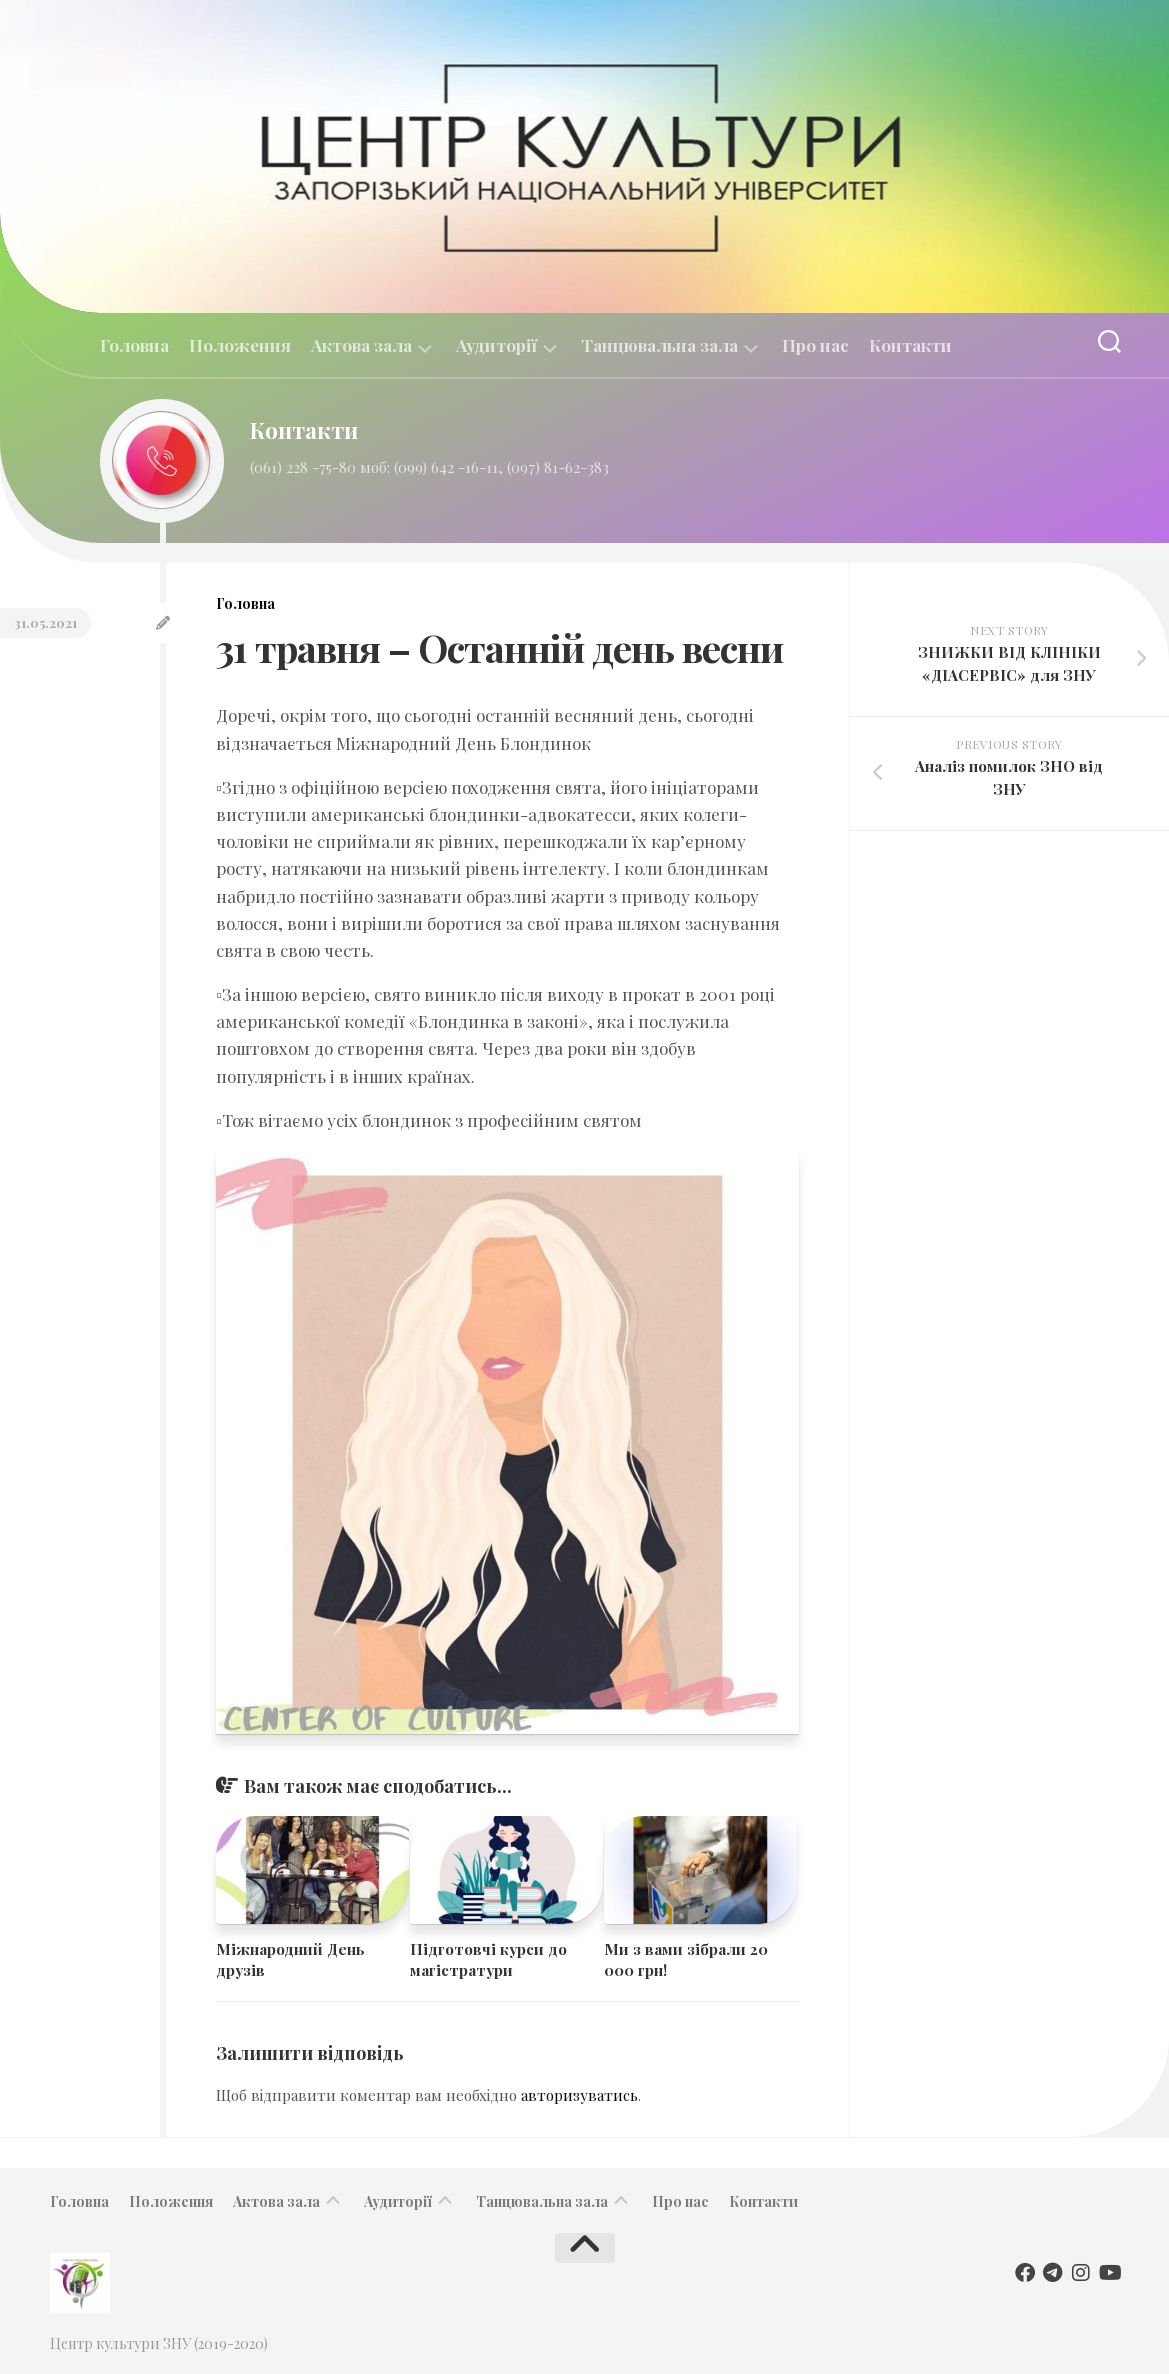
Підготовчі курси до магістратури (488, 1959)
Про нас (815, 345)
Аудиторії (496, 345)
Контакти (910, 345)
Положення (240, 345)
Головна (134, 345)
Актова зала (361, 345)
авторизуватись (579, 2095)
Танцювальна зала (659, 345)
